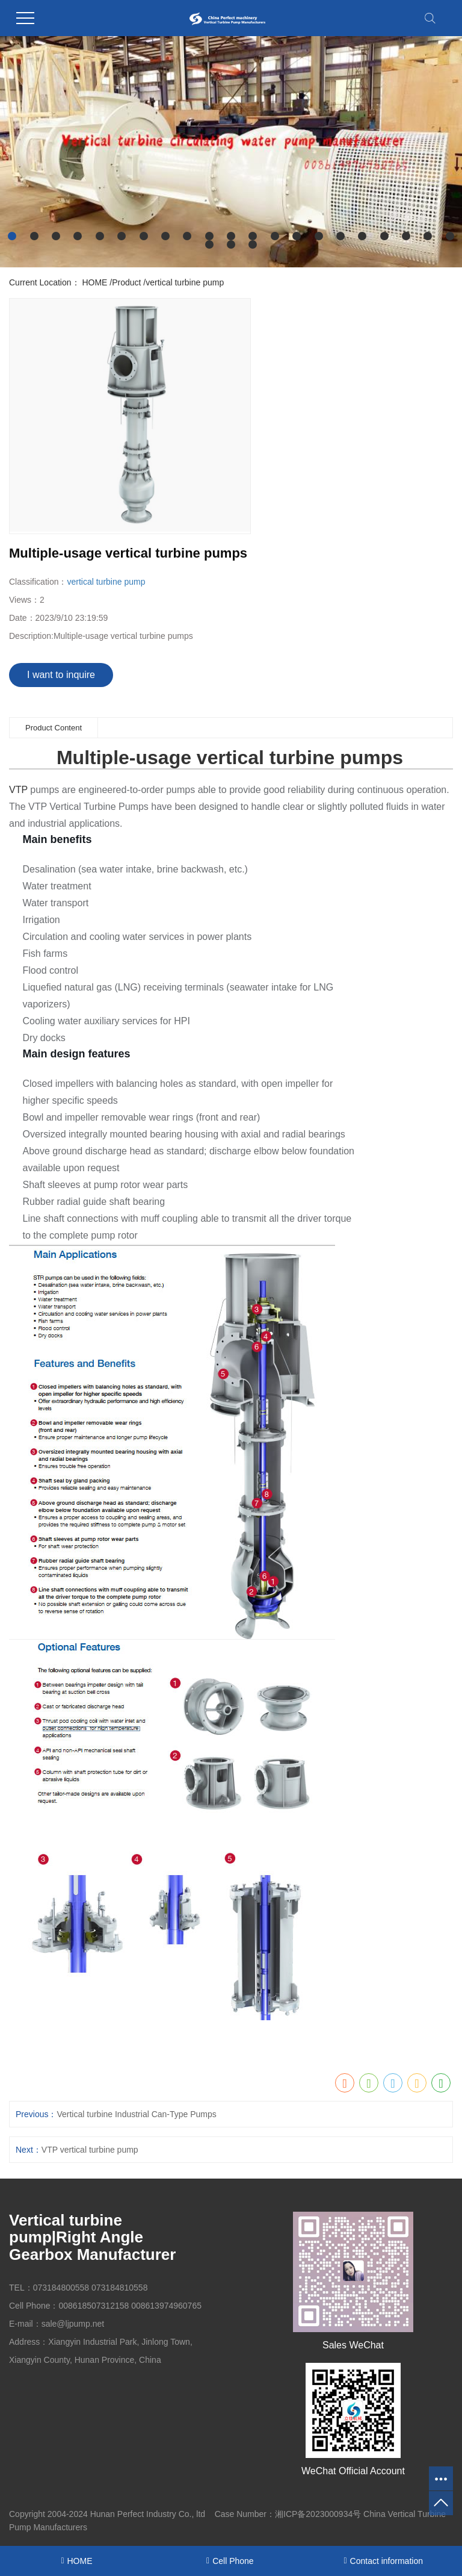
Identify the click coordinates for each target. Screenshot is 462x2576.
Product (126, 282)
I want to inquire (61, 675)
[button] (12, 236)
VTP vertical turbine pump (90, 2149)
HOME (94, 282)
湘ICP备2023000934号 (318, 2514)
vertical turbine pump (185, 282)
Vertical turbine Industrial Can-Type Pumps (136, 2114)
